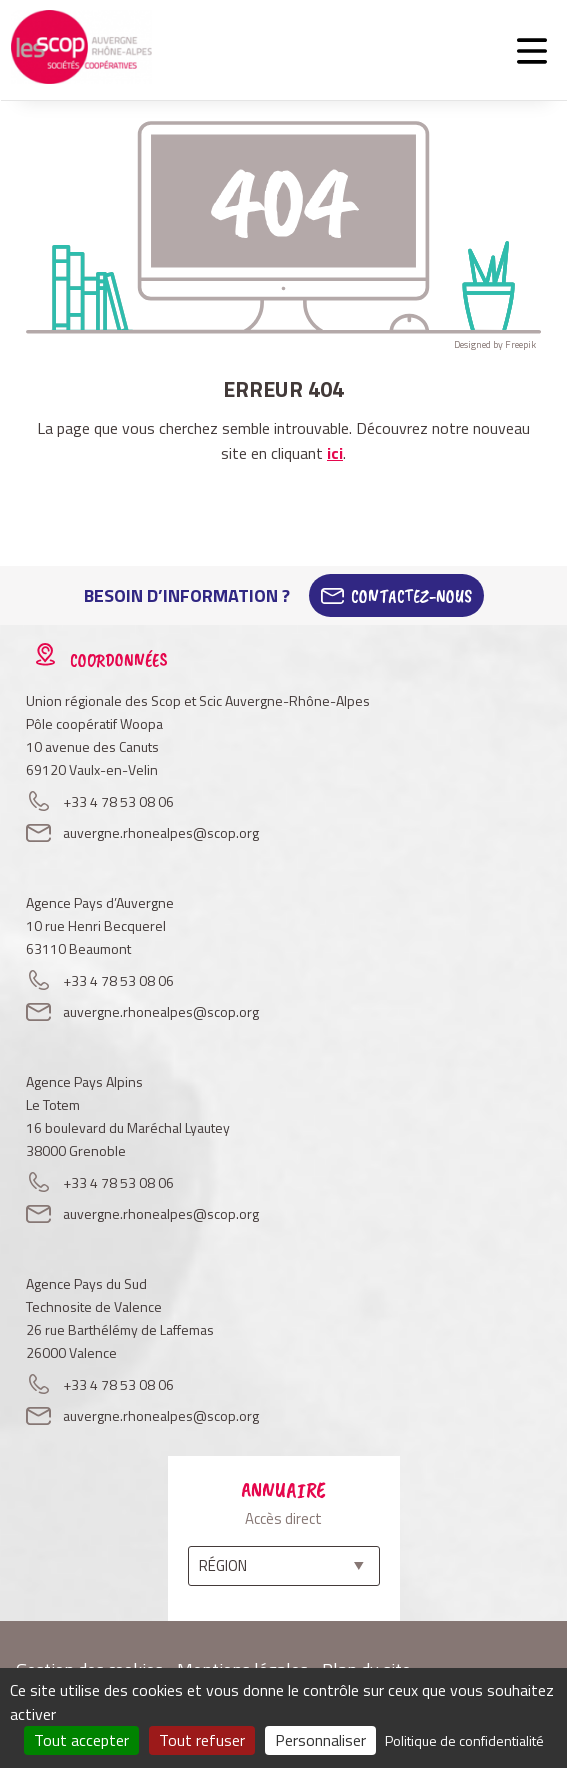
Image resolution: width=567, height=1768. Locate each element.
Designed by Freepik (495, 344)
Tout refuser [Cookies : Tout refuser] (202, 1740)
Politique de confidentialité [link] (464, 1740)
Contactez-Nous (411, 596)
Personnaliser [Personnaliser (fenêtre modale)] (320, 1740)
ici (335, 453)
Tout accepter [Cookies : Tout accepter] (81, 1740)
